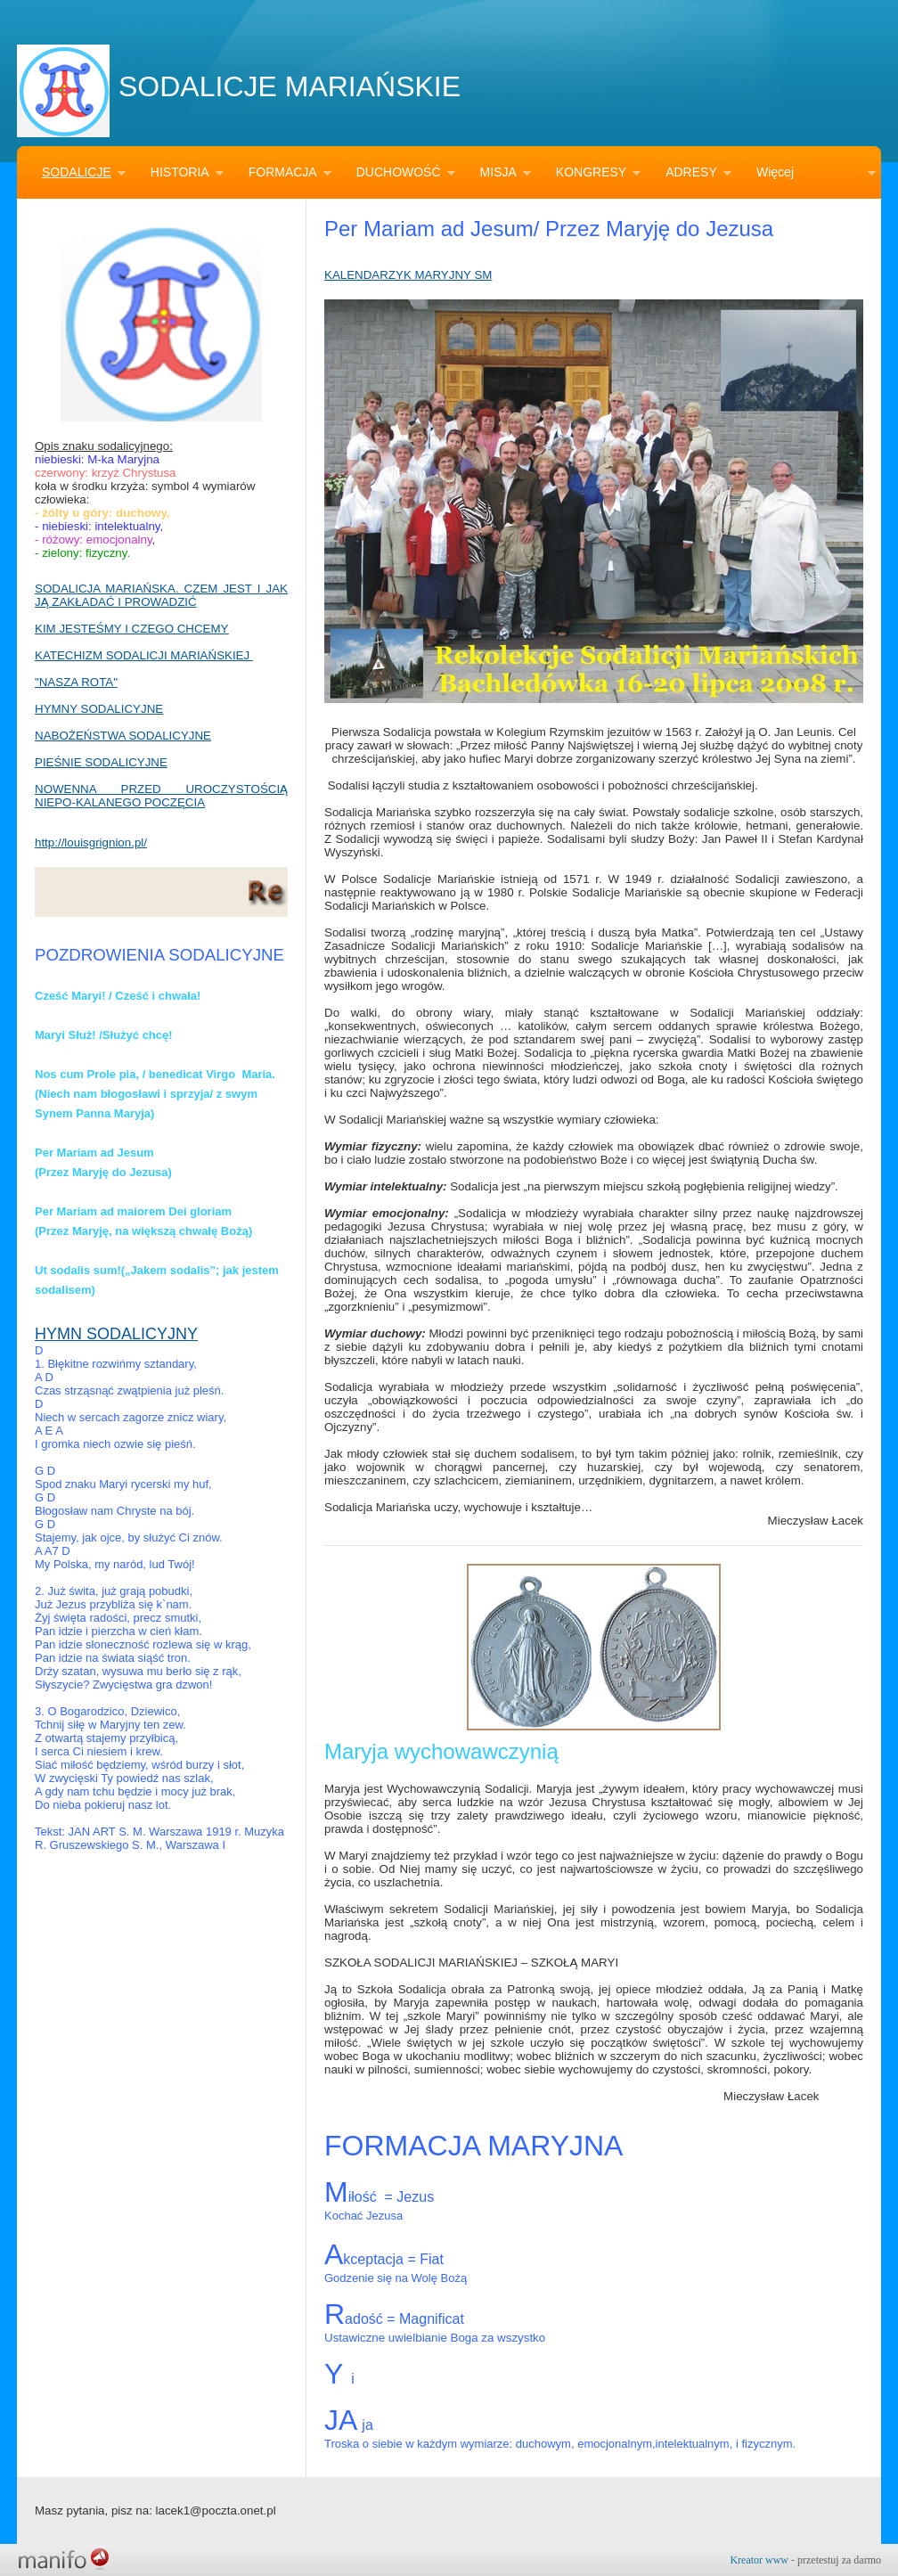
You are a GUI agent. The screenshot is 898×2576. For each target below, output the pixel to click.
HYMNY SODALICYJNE (99, 709)
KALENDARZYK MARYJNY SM (408, 275)
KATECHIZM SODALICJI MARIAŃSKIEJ (144, 655)
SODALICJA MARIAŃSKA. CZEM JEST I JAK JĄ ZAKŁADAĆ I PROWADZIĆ (161, 595)
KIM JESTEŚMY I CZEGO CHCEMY (131, 628)
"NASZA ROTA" (76, 682)
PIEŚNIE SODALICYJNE (101, 762)
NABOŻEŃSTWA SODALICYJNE (123, 735)
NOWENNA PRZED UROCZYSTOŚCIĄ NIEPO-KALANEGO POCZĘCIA (161, 795)
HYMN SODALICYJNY (116, 1334)
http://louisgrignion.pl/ (91, 842)
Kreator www (759, 2560)
